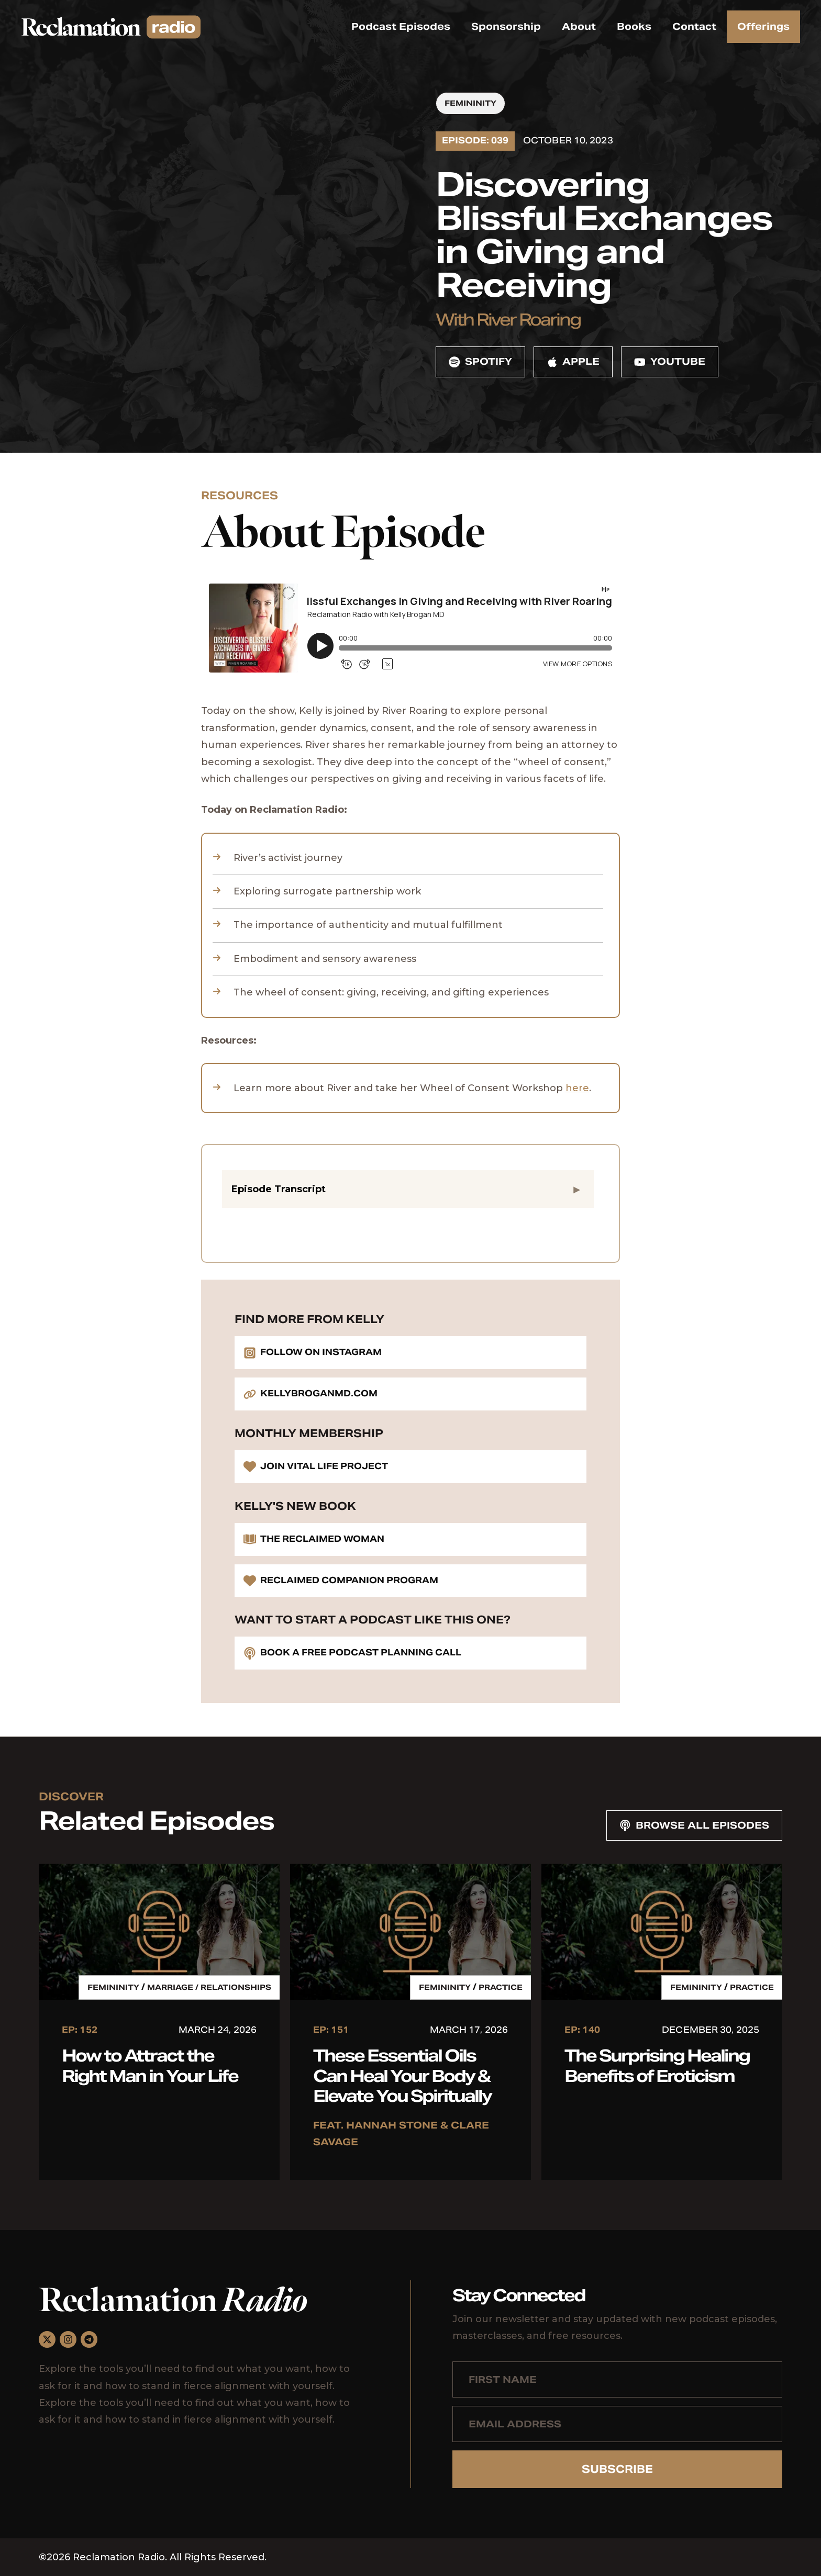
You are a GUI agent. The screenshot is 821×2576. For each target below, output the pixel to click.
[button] (408, 1189)
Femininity (470, 103)
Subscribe (617, 2469)
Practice (501, 1987)
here (577, 1088)
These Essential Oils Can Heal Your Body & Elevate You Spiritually (402, 2076)
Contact (694, 26)
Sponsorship (506, 26)
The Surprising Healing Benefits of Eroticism (656, 2065)
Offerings (763, 26)
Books (634, 26)
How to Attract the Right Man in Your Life (150, 2065)
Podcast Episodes (400, 26)
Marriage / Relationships (209, 1987)
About (579, 26)
